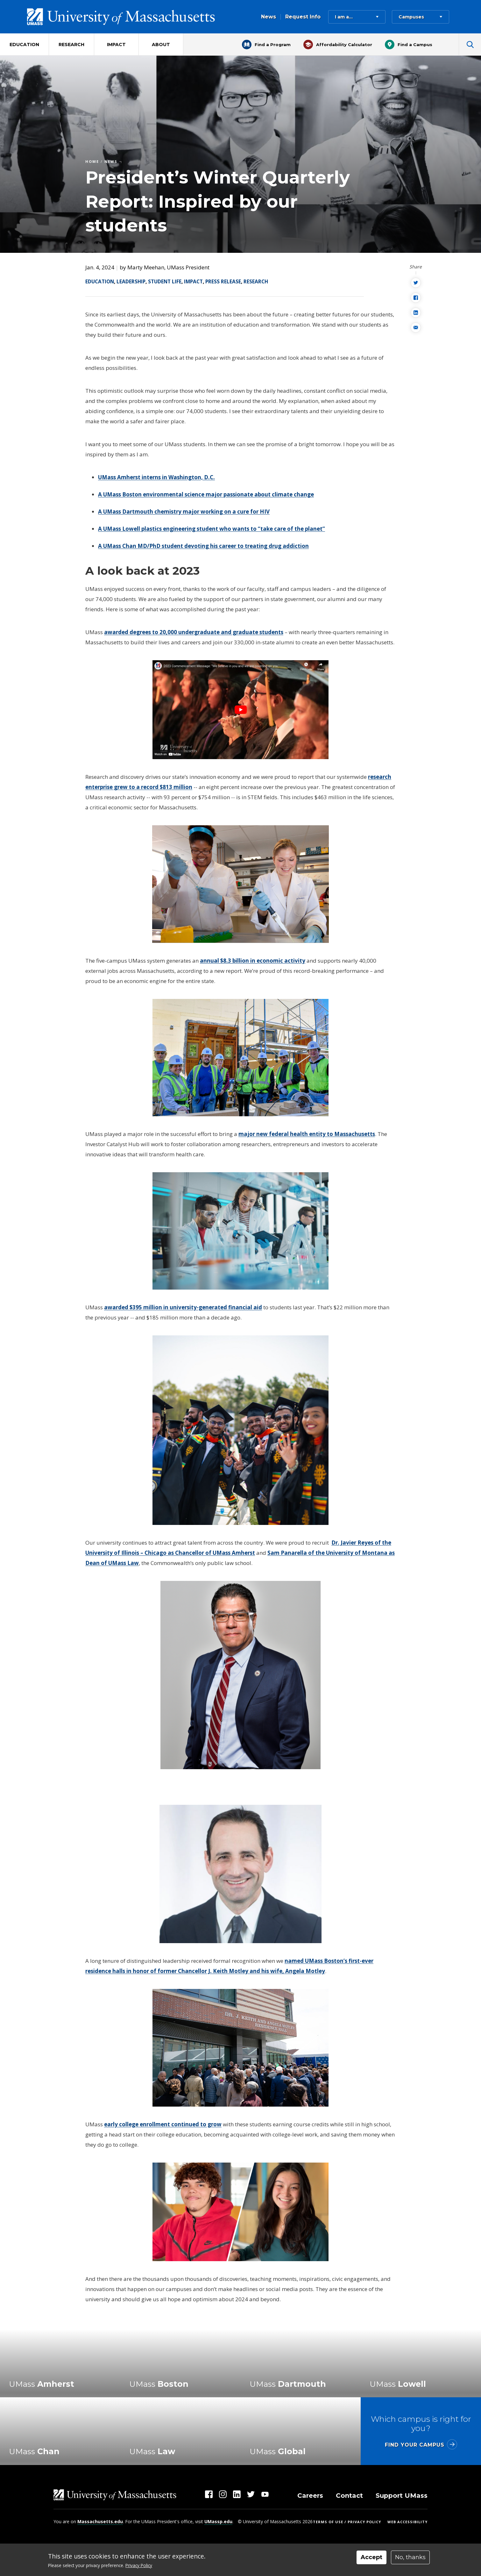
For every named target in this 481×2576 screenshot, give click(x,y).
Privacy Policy (138, 2565)
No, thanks (410, 2557)
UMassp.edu (218, 2521)
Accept (371, 2557)
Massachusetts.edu (100, 2521)
